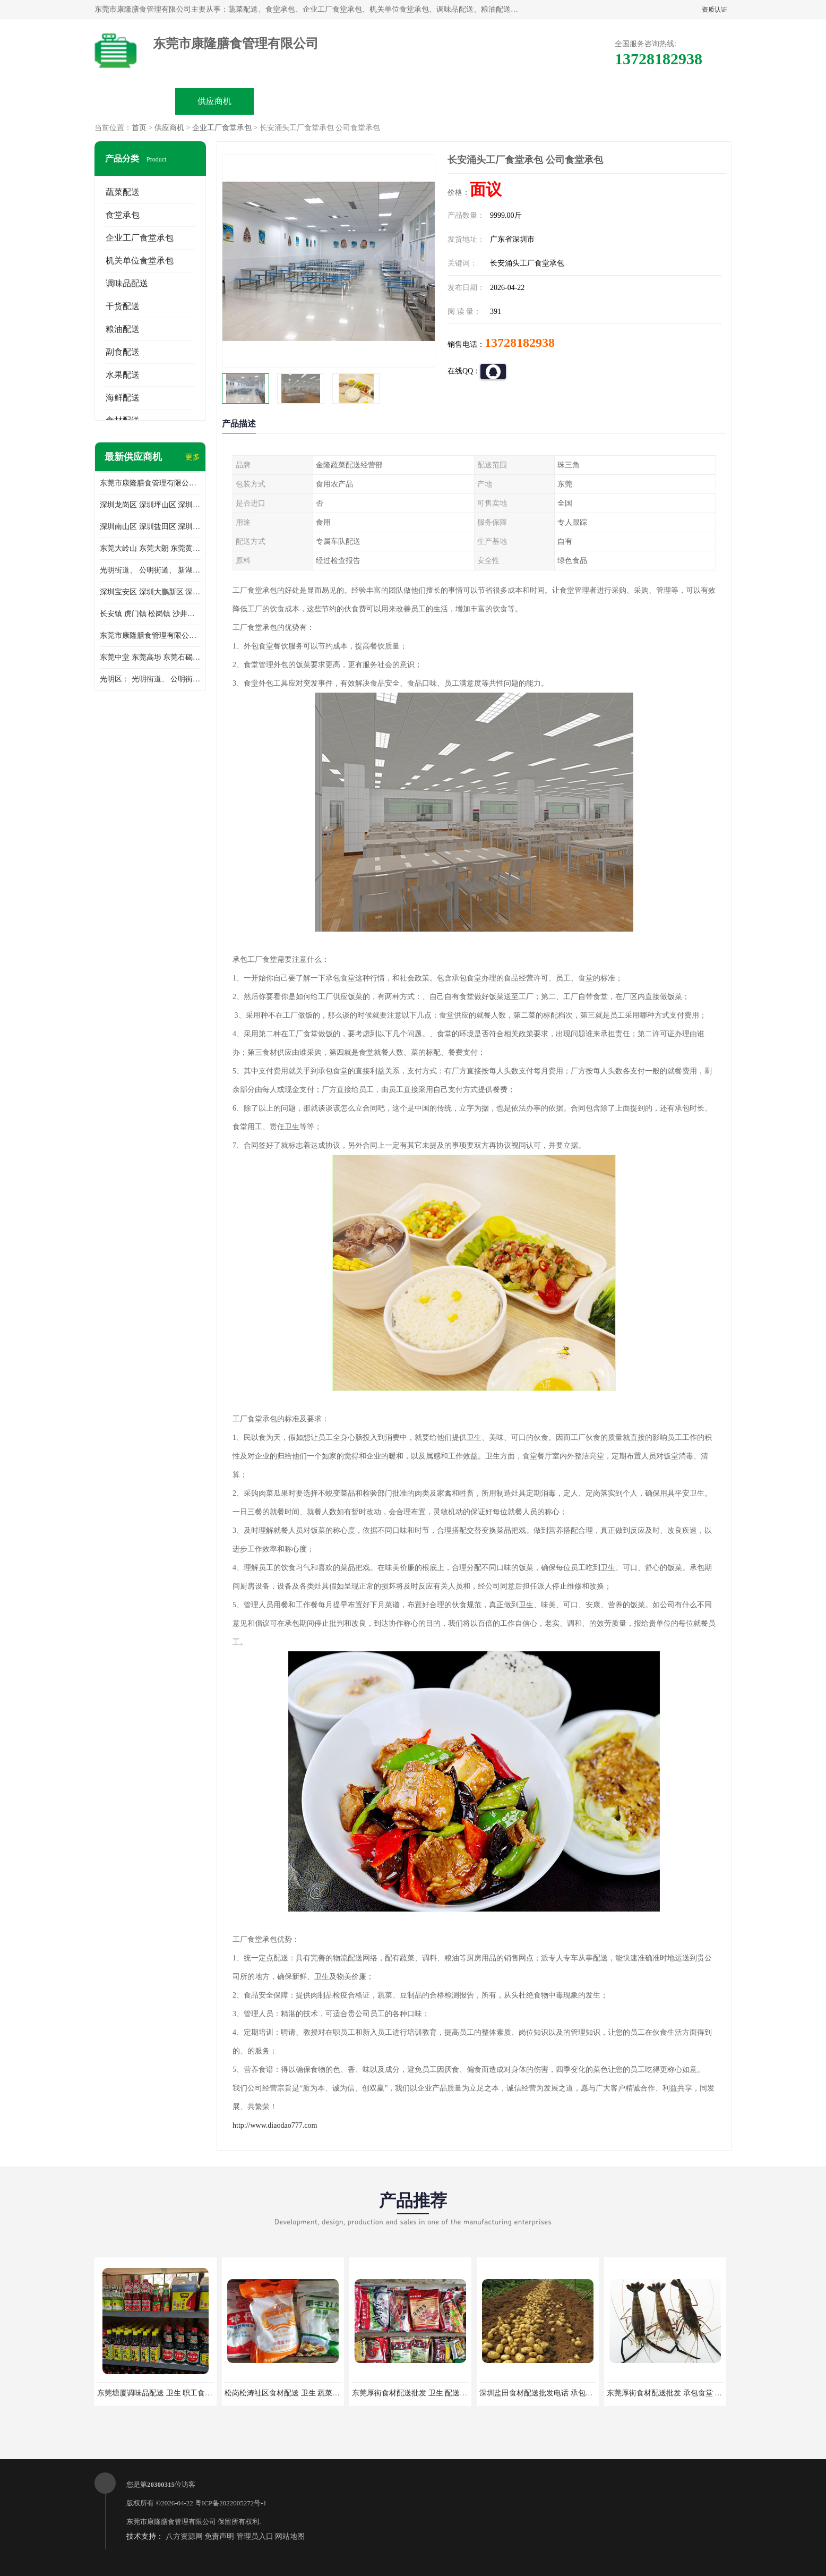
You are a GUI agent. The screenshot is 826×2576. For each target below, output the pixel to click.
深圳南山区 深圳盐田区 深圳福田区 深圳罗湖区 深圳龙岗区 (150, 527)
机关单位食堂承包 (140, 260)
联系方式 (613, 101)
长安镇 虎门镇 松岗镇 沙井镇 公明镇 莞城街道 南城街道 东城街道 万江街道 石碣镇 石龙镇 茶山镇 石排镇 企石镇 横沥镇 (150, 614)
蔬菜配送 (123, 192)
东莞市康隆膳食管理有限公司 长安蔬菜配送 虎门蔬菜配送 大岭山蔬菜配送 (150, 635)
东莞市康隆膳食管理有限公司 (171, 2522)
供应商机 (214, 101)
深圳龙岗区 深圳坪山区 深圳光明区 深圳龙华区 (150, 505)
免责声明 (219, 2536)
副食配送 (123, 351)
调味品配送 (127, 283)
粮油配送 (123, 329)
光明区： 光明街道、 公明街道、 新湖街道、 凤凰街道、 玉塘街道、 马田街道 (150, 679)
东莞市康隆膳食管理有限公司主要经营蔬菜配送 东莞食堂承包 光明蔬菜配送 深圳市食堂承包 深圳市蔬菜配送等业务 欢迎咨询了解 (150, 483)
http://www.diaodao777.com (275, 2125)
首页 (139, 128)
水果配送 (123, 374)
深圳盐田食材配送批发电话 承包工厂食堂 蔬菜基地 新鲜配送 (578, 2393)
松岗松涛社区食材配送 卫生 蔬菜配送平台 (293, 2393)
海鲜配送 (123, 397)
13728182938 (520, 342)
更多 (192, 457)
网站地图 (290, 2536)
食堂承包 (123, 214)
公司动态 (453, 101)
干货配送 (123, 306)
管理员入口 (254, 2536)
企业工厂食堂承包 (222, 128)
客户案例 (533, 101)
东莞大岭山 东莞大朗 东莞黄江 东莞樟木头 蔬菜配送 (150, 548)
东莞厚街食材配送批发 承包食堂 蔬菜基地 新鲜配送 (691, 2393)
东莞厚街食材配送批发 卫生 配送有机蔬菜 (420, 2393)
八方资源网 (184, 2536)
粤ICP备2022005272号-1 (230, 2503)
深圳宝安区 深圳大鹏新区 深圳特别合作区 (150, 592)
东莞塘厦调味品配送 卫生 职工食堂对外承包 (169, 2393)
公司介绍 (374, 101)
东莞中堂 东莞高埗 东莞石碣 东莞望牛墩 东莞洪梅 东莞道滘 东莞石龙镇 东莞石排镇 (150, 657)
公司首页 (135, 101)
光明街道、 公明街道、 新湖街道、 (150, 570)
